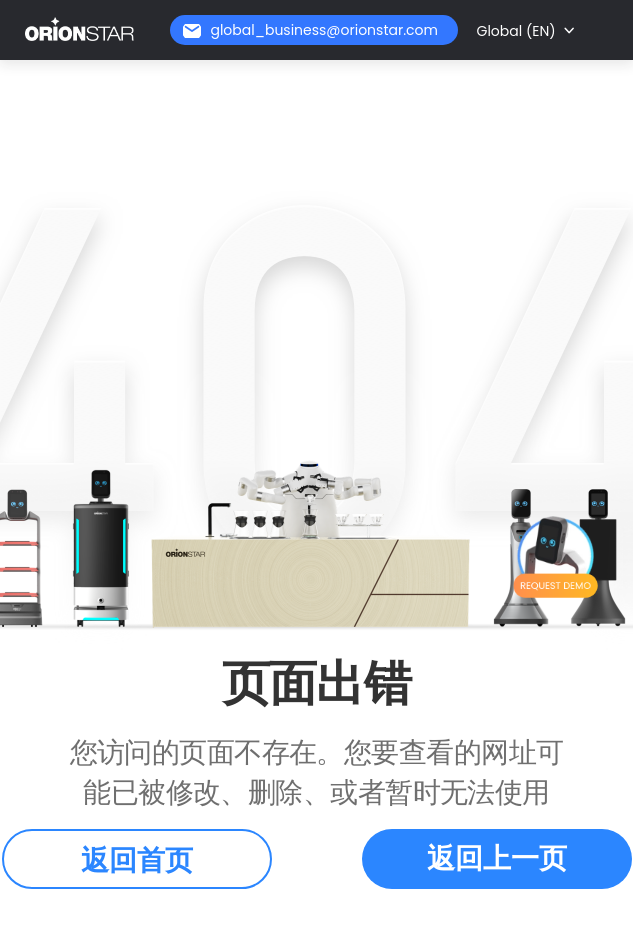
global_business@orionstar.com (324, 30)
